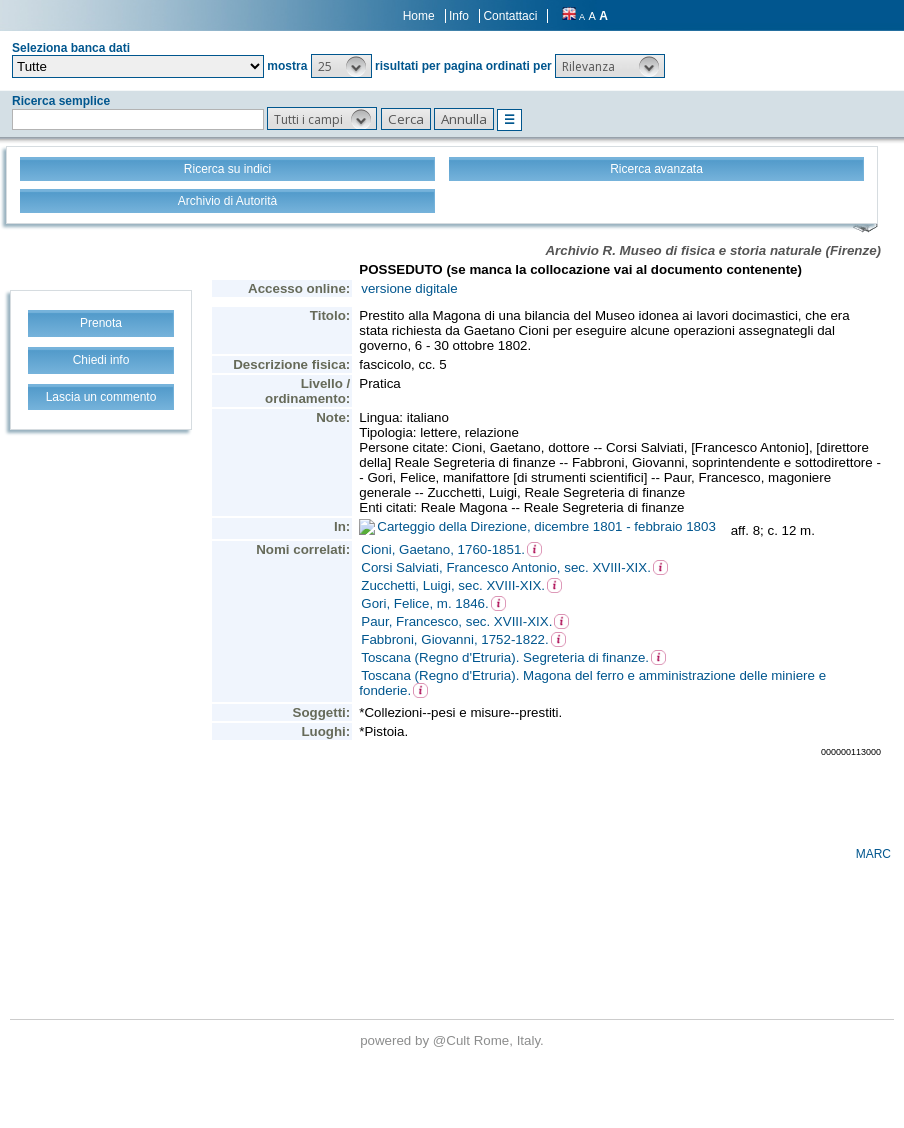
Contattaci (510, 16)
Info (459, 16)
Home (419, 16)
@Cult (453, 1040)
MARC (873, 854)
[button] (341, 66)
